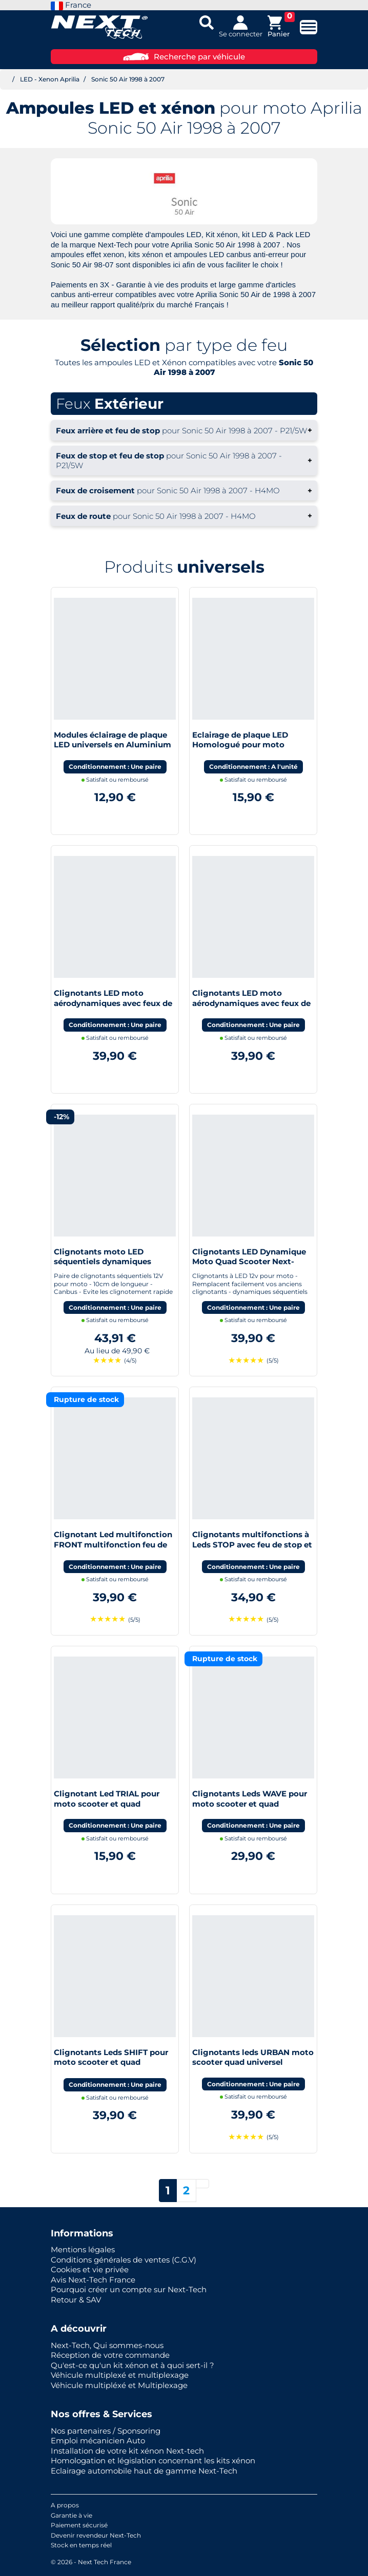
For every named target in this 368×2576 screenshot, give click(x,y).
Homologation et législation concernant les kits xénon (153, 2460)
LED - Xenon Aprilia (49, 79)
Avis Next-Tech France (93, 2280)
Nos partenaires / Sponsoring (105, 2431)
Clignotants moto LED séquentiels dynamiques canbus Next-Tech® (102, 1261)
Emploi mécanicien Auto (98, 2440)
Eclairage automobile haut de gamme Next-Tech (144, 2471)
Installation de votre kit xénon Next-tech (127, 2451)
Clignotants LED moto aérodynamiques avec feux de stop (113, 1003)
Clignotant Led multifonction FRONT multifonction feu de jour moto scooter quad (113, 1544)
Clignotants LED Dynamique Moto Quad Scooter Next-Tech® (249, 1261)
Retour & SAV (76, 2300)
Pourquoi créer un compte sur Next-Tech (129, 2289)
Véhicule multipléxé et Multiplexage (119, 2385)
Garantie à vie (71, 2515)
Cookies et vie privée (90, 2269)
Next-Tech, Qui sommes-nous (107, 2345)
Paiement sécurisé (79, 2525)
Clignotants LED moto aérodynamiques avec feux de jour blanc (251, 1003)
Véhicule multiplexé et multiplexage (120, 2375)
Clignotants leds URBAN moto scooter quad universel (253, 2057)
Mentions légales (83, 2249)
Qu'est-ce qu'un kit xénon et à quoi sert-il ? (132, 2365)
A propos (65, 2505)
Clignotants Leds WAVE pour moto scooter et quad (249, 1799)
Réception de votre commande (110, 2355)
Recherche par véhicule (184, 56)
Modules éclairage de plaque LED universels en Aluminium (112, 740)
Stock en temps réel (81, 2545)
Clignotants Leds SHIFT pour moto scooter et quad (111, 2057)
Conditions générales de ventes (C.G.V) (123, 2260)
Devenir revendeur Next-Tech (96, 2535)
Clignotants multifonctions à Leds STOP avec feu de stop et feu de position (252, 1544)
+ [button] (184, 430)
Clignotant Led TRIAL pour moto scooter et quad (106, 1799)
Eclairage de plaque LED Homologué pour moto (240, 740)
